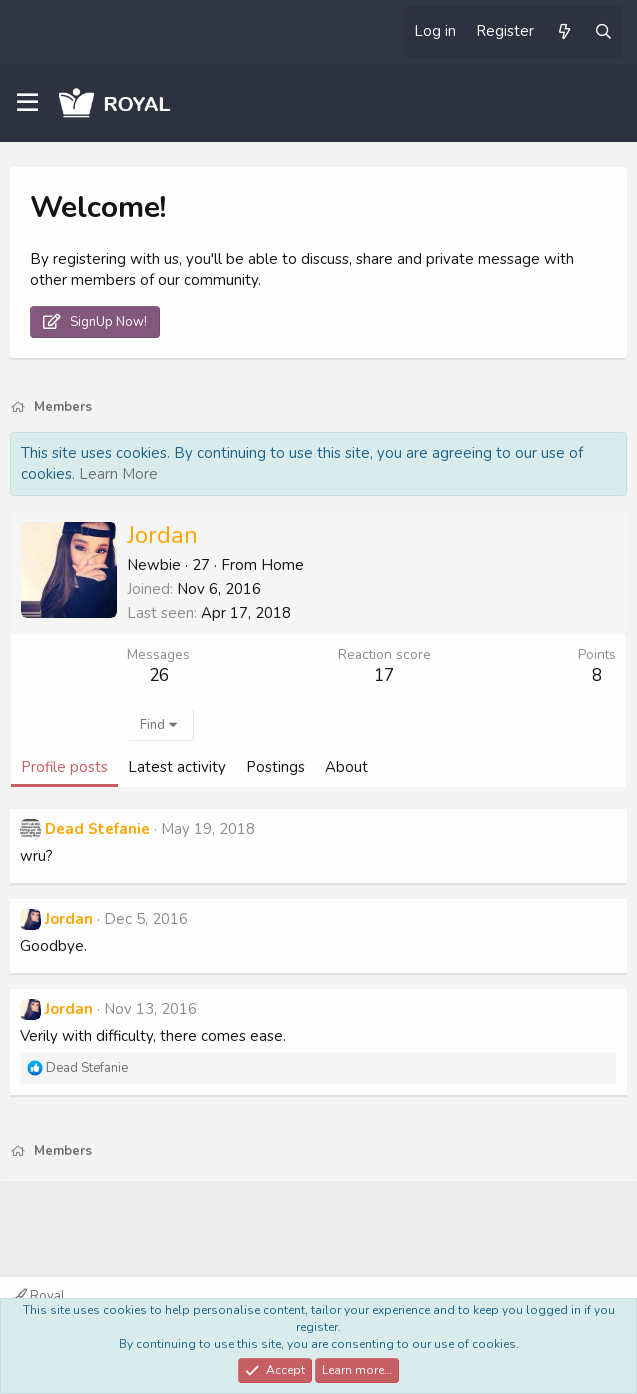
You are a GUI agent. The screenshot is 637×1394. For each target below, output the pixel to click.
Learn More (118, 474)
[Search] (603, 32)
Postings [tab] (275, 767)
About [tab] (346, 767)
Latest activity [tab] (177, 767)
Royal (39, 1296)
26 (159, 675)
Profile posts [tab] (64, 767)
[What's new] (563, 32)
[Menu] (27, 103)
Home (282, 565)
